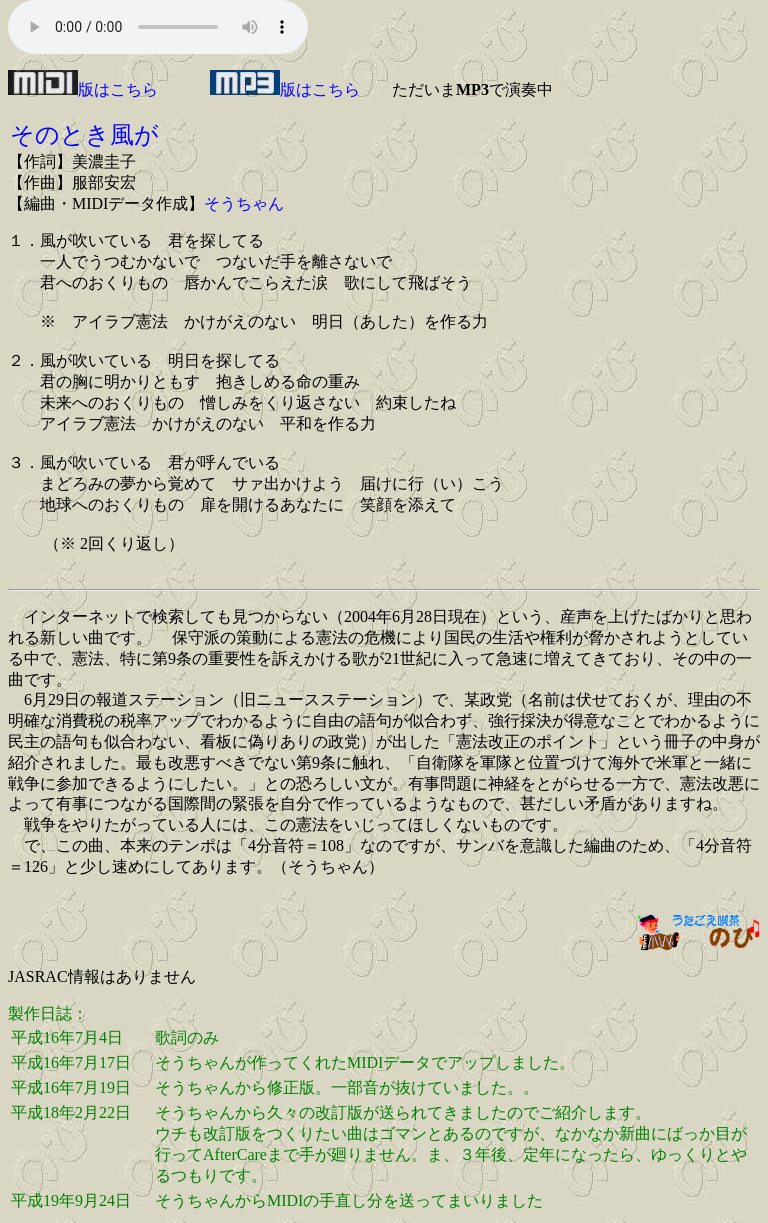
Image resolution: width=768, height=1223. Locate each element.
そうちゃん (244, 203)
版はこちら (83, 89)
